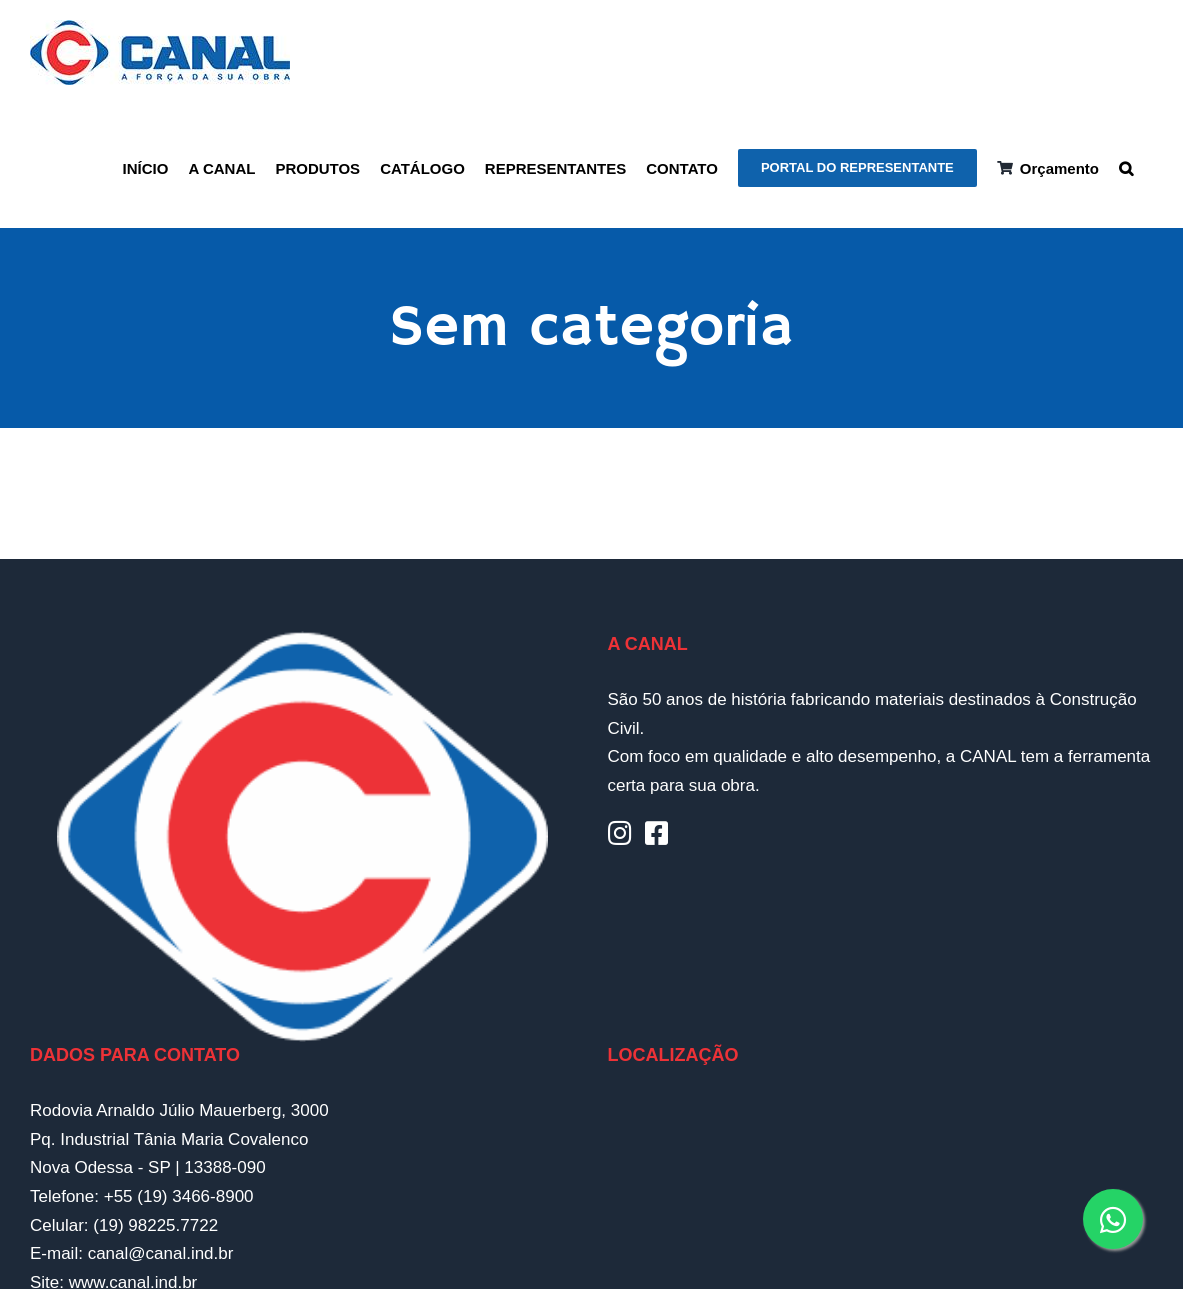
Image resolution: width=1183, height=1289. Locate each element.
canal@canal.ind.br (161, 1253)
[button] (1126, 166)
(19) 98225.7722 (155, 1225)
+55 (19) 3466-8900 (179, 1196)
